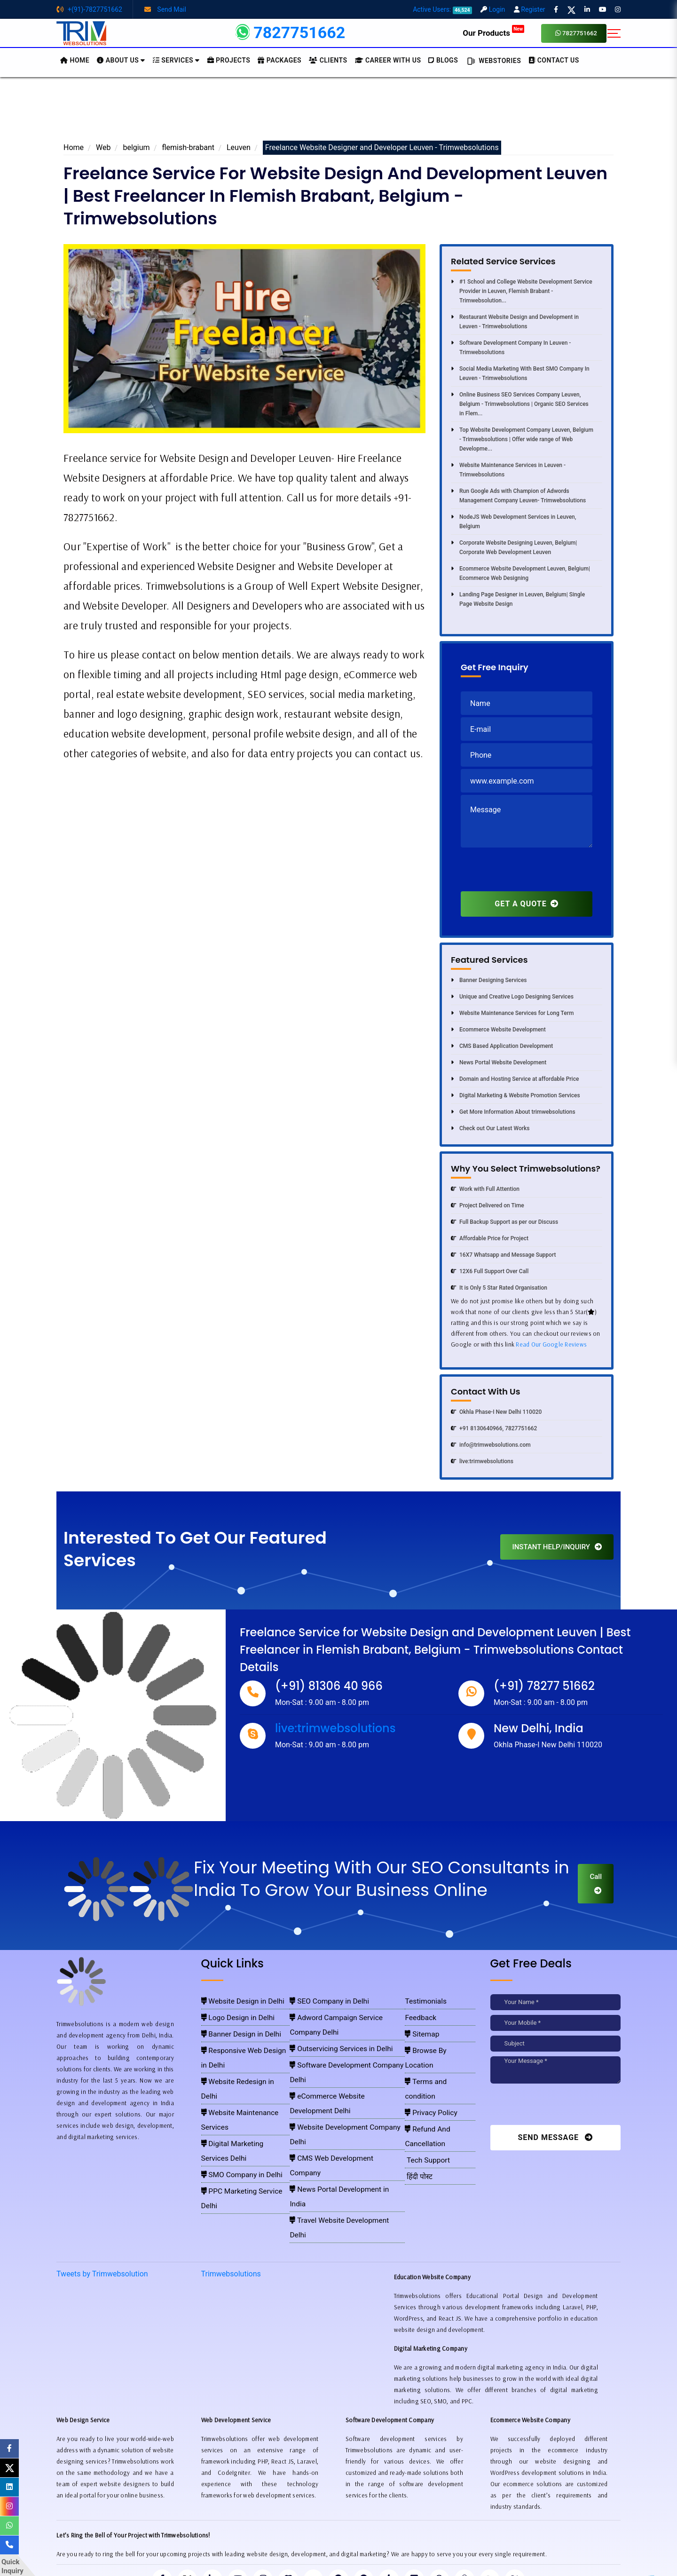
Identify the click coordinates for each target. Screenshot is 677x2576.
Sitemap (421, 2027)
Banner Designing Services (489, 980)
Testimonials (424, 2000)
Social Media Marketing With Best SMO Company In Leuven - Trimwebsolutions (520, 373)
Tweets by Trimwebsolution (102, 2181)
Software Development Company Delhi (342, 2041)
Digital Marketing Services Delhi (243, 2082)
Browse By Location (435, 2041)
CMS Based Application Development (502, 1046)
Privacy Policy (428, 2068)
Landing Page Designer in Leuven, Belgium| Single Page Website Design (518, 599)
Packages (279, 60)
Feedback (420, 2014)
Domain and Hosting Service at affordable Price (515, 1079)
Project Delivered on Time (487, 1205)
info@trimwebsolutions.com (491, 1445)
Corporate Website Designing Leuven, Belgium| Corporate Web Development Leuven (514, 547)
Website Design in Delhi (233, 2000)
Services (176, 60)
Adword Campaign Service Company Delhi (346, 2014)
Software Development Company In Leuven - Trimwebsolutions (511, 348)
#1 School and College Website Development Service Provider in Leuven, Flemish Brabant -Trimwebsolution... (521, 291)
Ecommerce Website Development (498, 1029)
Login (492, 9)
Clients (328, 60)
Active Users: (442, 9)
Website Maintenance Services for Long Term (512, 1013)
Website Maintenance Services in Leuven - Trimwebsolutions (508, 470)
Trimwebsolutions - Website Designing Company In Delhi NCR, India (334, 2556)
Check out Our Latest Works (490, 1128)
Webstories (493, 61)
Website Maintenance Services (242, 2068)
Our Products (493, 33)
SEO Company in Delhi (322, 2000)
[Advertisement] (338, 112)
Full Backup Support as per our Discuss (504, 1222)
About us (121, 60)
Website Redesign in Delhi (236, 2055)
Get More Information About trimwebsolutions (513, 1112)
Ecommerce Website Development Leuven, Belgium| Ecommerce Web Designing (520, 573)
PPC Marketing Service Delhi (239, 2109)
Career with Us (388, 60)
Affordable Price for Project (489, 1238)
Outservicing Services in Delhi (331, 2027)
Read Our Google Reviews (551, 1344)
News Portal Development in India (336, 2096)
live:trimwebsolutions (482, 1461)
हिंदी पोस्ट (418, 2109)
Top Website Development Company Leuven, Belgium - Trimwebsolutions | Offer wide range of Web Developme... (522, 439)
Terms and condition (436, 2055)
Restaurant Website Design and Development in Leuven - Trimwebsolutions (515, 322)
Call (596, 1883)
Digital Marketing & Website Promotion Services (515, 1095)
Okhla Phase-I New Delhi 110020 (496, 1412)
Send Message (555, 2137)
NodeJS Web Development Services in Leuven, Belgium (513, 522)
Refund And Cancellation (441, 2082)
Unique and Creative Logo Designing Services (512, 996)
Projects (229, 60)
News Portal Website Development (498, 1062)
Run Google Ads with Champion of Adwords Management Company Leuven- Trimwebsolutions (518, 496)
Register (529, 9)
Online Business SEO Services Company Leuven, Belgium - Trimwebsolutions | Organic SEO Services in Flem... (520, 404)
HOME (74, 60)
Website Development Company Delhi (341, 2068)
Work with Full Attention (485, 1189)
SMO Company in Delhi (232, 2096)
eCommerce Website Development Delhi (344, 2055)
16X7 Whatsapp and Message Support (503, 1255)
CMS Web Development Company (336, 2082)
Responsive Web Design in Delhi (244, 2041)
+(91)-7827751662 (89, 9)
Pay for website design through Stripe (338, 2542)
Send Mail (165, 9)
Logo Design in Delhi (229, 2014)
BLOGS (443, 60)
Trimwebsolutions (231, 2181)
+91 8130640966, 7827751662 (494, 1428)
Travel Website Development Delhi (336, 2109)
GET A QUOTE (526, 903)
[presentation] (532, 873)
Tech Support (425, 2096)
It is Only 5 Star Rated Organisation (499, 1287)
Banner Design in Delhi (232, 2027)
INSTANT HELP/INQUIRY (557, 1547)
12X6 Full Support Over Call (489, 1271)
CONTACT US (553, 60)
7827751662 (576, 33)
